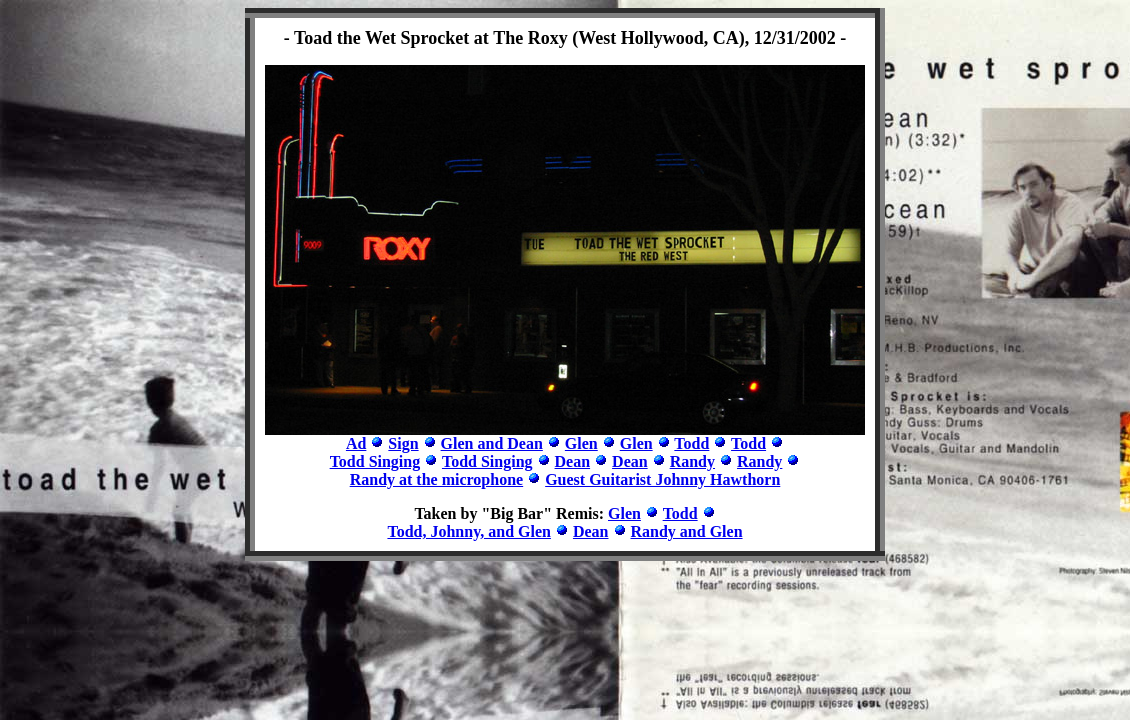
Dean (573, 461)
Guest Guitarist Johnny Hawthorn (662, 479)
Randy (692, 461)
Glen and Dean (492, 443)
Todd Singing (375, 461)
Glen (581, 443)
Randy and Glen (687, 531)
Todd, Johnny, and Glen (469, 531)
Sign (403, 443)
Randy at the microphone (437, 479)
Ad (356, 443)
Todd (691, 443)
